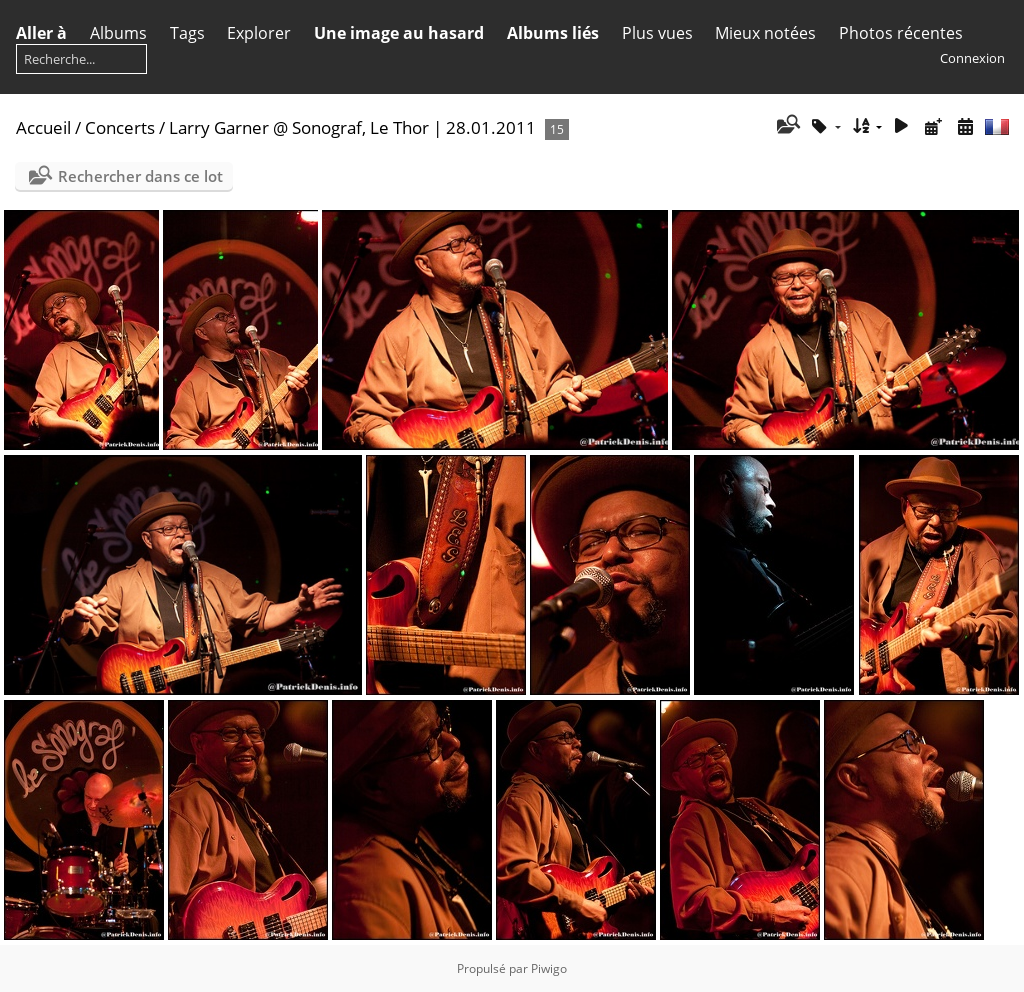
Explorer (259, 33)
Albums (118, 33)
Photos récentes (901, 33)
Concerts (120, 127)
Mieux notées (765, 33)
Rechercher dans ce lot (140, 176)
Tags (187, 33)
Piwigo (549, 968)
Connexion (972, 58)
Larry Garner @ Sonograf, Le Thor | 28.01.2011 (352, 127)
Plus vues (657, 33)
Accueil (43, 127)
